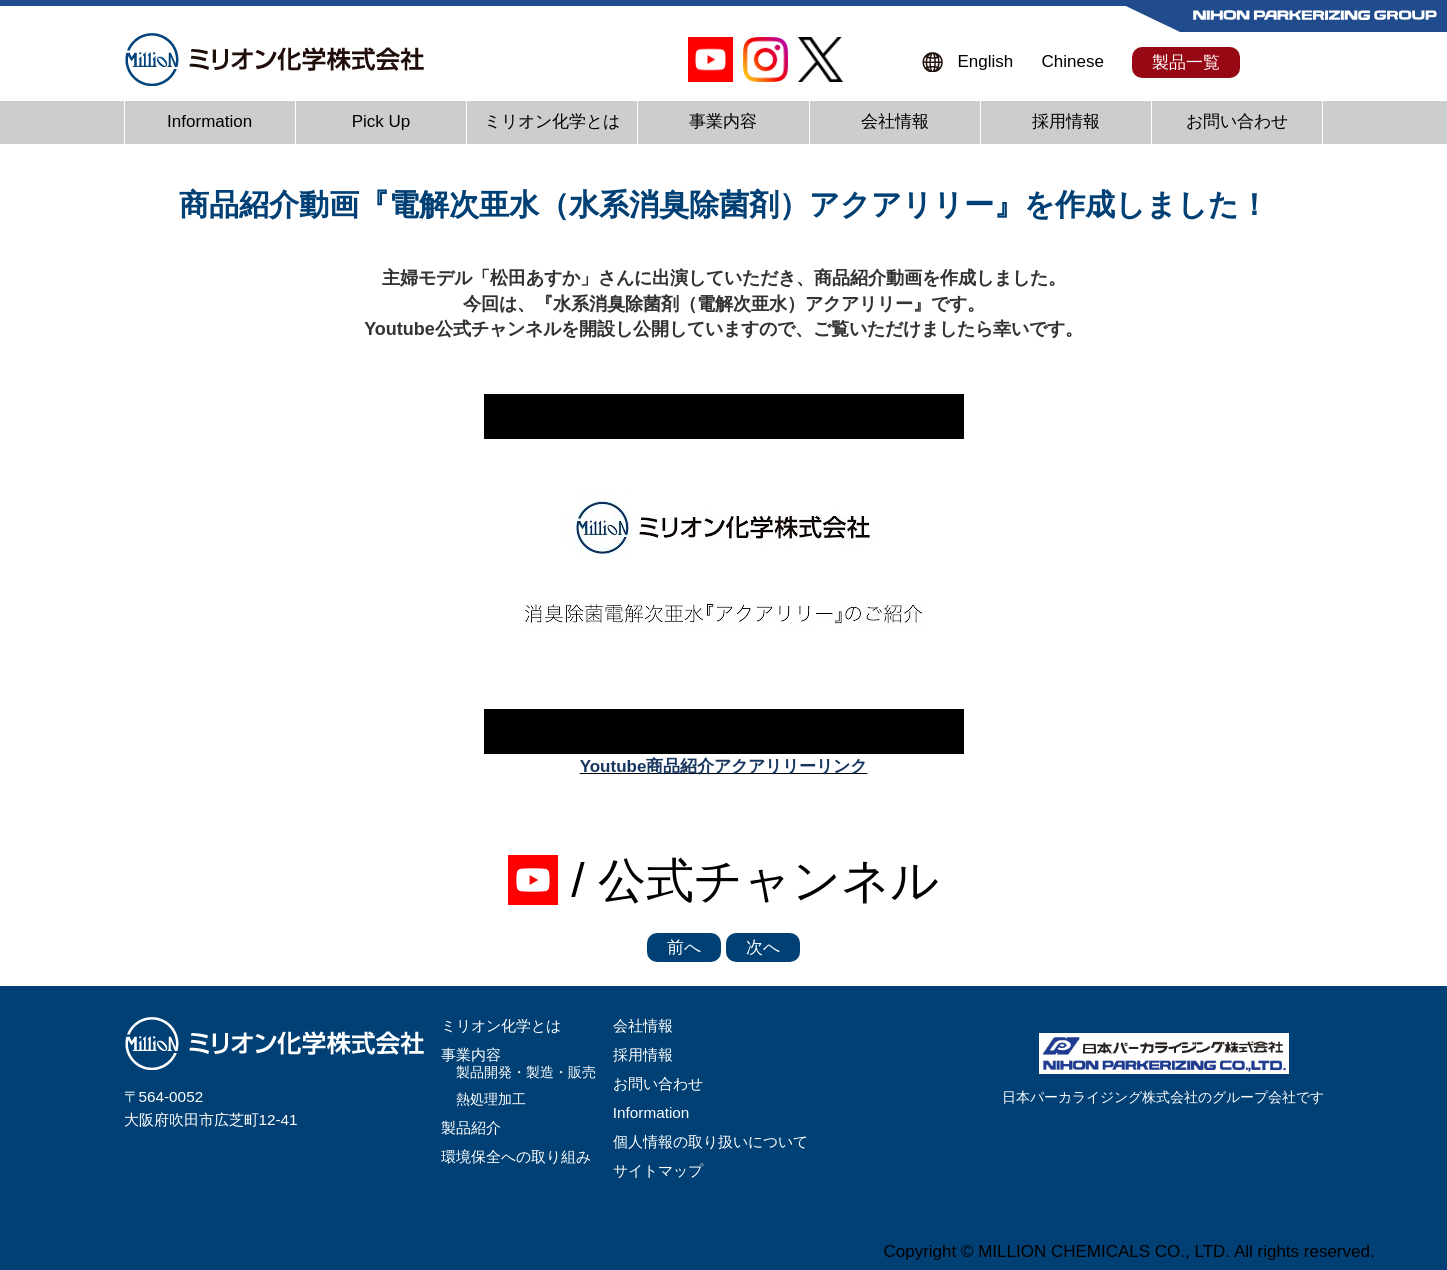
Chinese (1073, 61)
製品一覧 (1186, 62)
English (986, 61)
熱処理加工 (491, 1099)
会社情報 (895, 121)
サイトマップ (658, 1170)
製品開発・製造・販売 (526, 1072)
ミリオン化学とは (552, 121)
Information (209, 121)
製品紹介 (471, 1127)
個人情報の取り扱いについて (710, 1141)
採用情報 (1066, 121)
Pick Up (381, 121)
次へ (763, 947)
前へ (684, 947)
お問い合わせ (1237, 121)
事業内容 (723, 121)
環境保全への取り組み (516, 1156)
